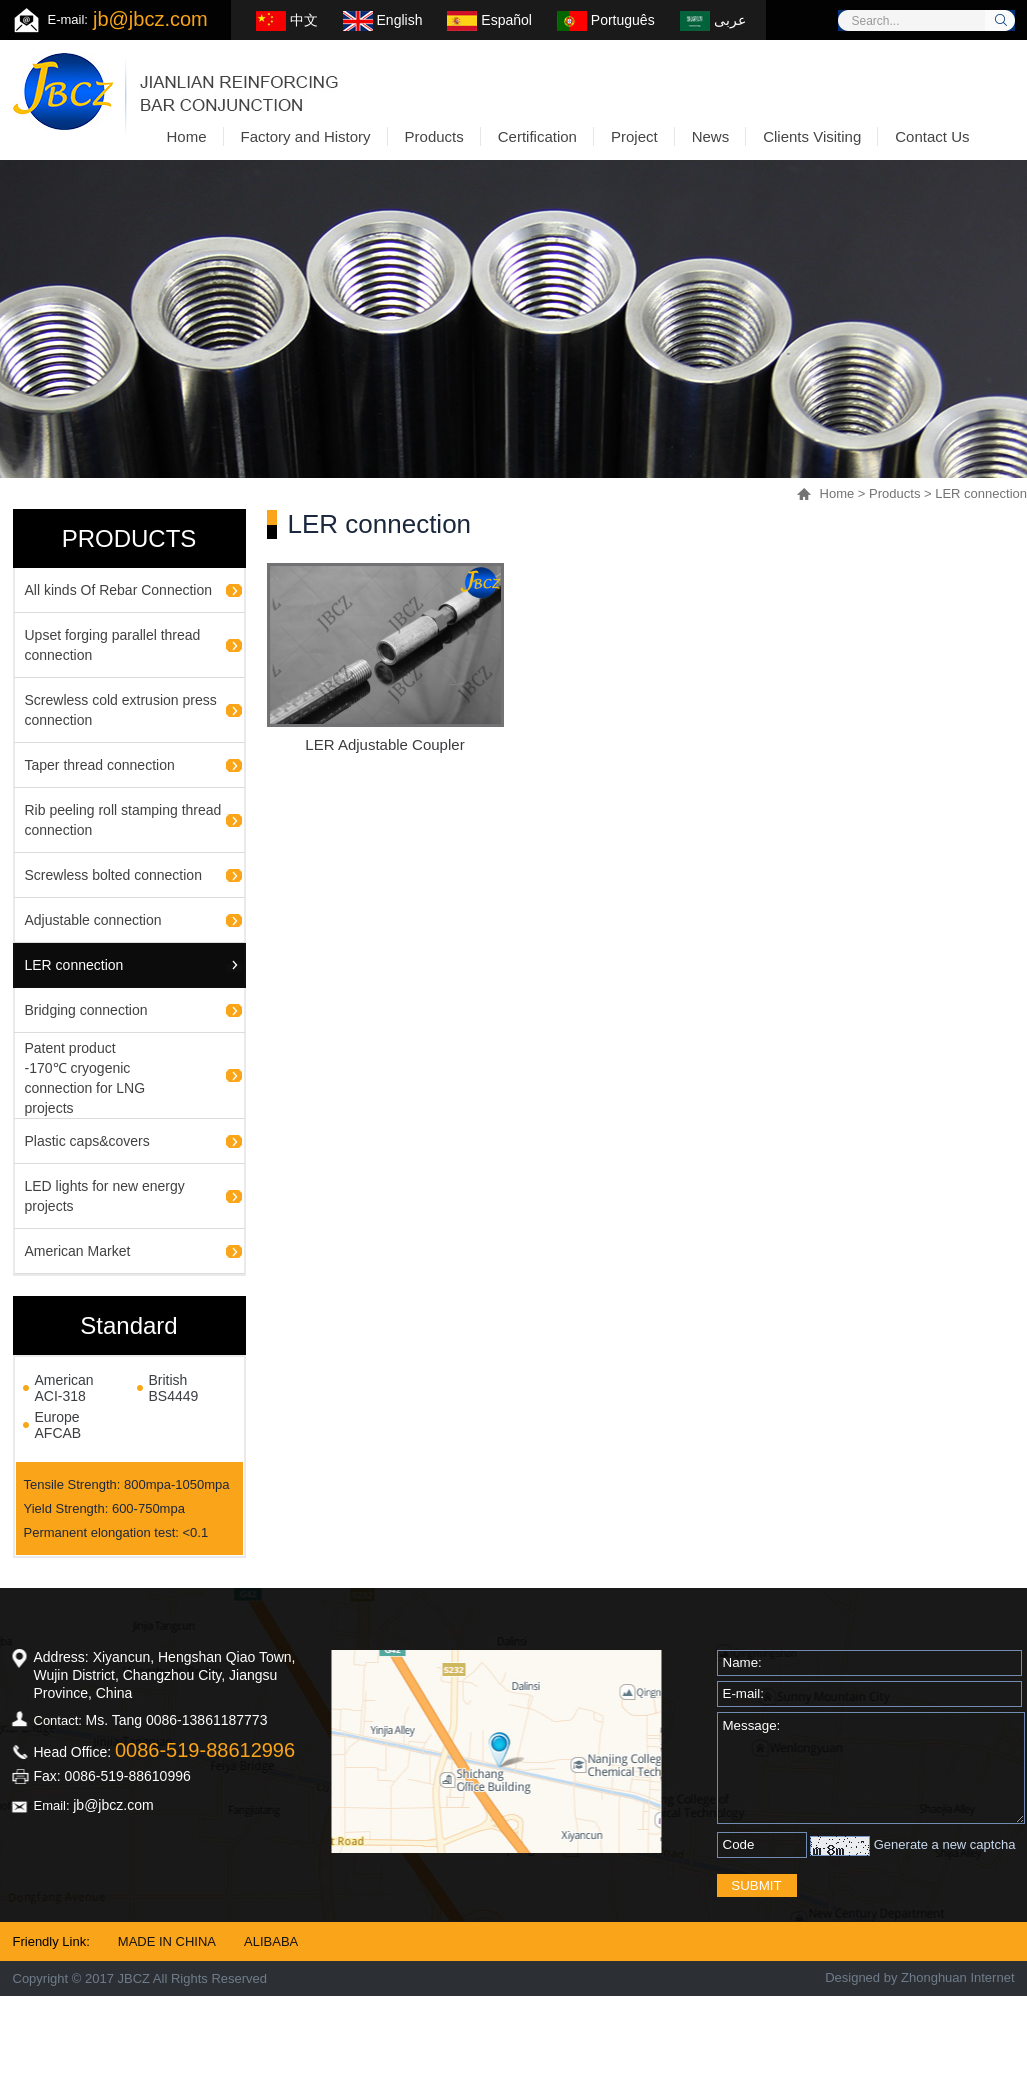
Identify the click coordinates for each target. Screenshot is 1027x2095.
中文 (287, 20)
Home (837, 493)
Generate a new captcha (945, 1844)
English (383, 20)
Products (894, 493)
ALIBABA (271, 1941)
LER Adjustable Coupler (384, 744)
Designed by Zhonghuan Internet (919, 1977)
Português (606, 20)
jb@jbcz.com (150, 19)
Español (489, 20)
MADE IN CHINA (167, 1941)
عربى (713, 20)
